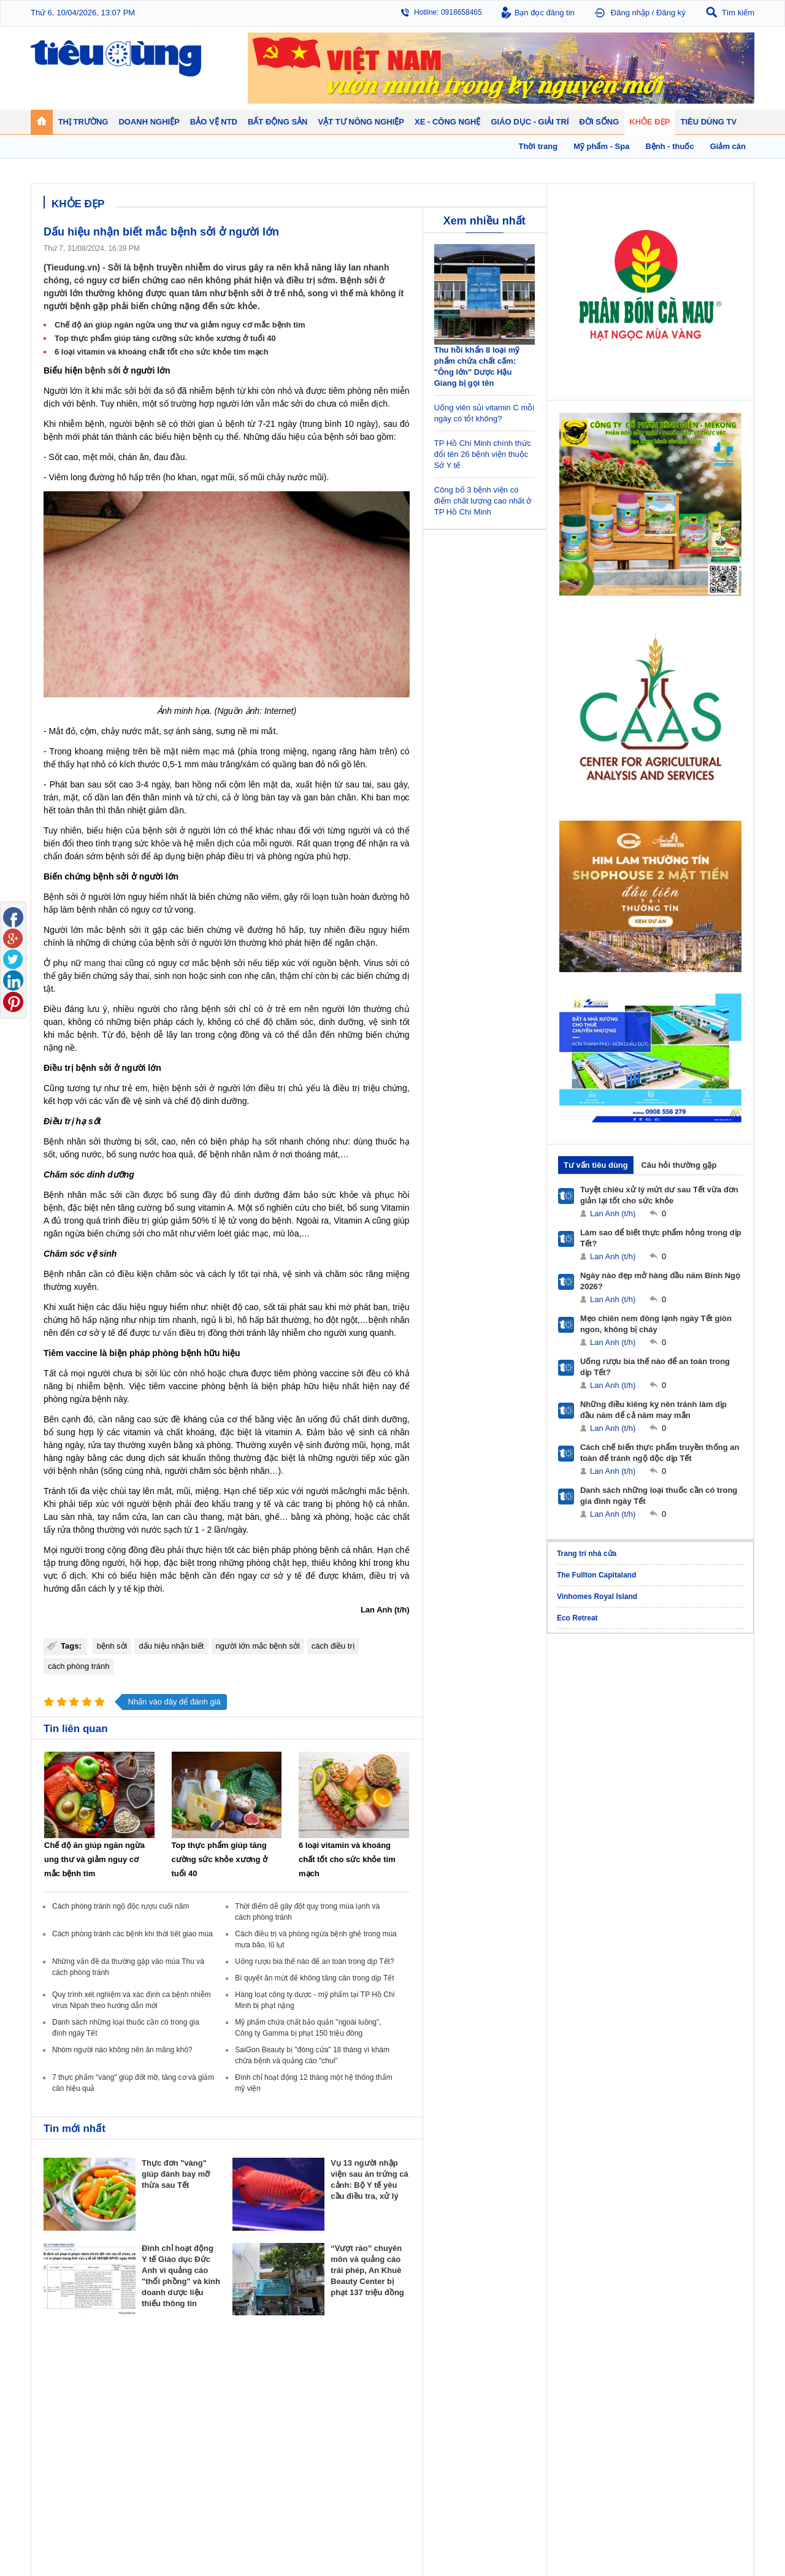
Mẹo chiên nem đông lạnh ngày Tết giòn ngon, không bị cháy (656, 1324)
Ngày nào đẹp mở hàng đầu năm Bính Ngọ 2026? (660, 1281)
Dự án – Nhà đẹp (336, 2406)
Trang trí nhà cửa (586, 1553)
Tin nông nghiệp (689, 2381)
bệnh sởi (102, 370)
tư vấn (165, 1333)
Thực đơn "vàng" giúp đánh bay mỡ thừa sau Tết (176, 2174)
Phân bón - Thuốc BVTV (703, 2394)
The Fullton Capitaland (596, 1575)
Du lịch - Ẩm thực (514, 2418)
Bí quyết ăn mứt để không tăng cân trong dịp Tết (314, 1978)
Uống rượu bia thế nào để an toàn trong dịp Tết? (314, 1961)
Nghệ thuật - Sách (72, 2480)
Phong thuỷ (327, 2418)
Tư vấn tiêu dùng (596, 1165)
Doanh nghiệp (246, 2366)
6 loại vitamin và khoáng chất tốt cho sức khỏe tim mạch (162, 351)
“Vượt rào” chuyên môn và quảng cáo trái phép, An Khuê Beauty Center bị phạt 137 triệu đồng (367, 2270)
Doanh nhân (240, 2381)
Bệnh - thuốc (595, 2394)
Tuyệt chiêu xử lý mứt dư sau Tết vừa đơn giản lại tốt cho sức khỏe (659, 1195)
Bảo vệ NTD (419, 2366)
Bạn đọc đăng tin (545, 12)
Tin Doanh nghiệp (249, 2418)
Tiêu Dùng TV (157, 2366)
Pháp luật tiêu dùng (429, 2381)
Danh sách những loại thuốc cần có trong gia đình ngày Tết (658, 1495)
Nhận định (325, 2394)
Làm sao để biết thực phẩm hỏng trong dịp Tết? (660, 1238)
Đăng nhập (630, 12)
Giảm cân (590, 2381)
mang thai (103, 963)
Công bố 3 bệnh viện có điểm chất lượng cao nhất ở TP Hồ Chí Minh (483, 500)
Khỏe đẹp (592, 2366)
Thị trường (63, 2366)
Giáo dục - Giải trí (76, 2452)
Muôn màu (503, 2406)
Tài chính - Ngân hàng (79, 2394)
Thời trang (590, 2418)
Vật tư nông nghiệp (699, 2366)
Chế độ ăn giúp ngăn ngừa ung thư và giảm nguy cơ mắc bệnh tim (180, 324)
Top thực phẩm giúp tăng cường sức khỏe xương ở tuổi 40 (165, 338)
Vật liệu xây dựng (337, 2430)
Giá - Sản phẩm (69, 2406)
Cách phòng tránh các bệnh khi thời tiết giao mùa (132, 1934)
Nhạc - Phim (63, 2505)
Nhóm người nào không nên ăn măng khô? (122, 2049)
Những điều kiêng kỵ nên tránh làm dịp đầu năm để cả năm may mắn (653, 1410)
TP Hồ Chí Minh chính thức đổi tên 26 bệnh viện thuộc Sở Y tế (482, 454)
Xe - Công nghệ (160, 2452)
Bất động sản (333, 2366)
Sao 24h (57, 2492)
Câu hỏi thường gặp (678, 1165)
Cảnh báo (413, 2418)
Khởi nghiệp (239, 2394)
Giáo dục (57, 2468)
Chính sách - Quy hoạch (348, 2381)
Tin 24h (498, 2381)
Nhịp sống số (153, 2480)
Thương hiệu (241, 2406)
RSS (746, 2537)
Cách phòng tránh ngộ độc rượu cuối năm (120, 1906)
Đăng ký (671, 12)
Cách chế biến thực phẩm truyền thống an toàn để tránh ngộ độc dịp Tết (660, 1453)
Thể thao (500, 2430)
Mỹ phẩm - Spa (599, 2406)
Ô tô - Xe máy (154, 2468)
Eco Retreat (577, 1618)
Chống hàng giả (423, 2406)
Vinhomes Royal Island (597, 1596)
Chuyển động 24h (72, 2381)
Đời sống (503, 2366)
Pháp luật (501, 2394)
